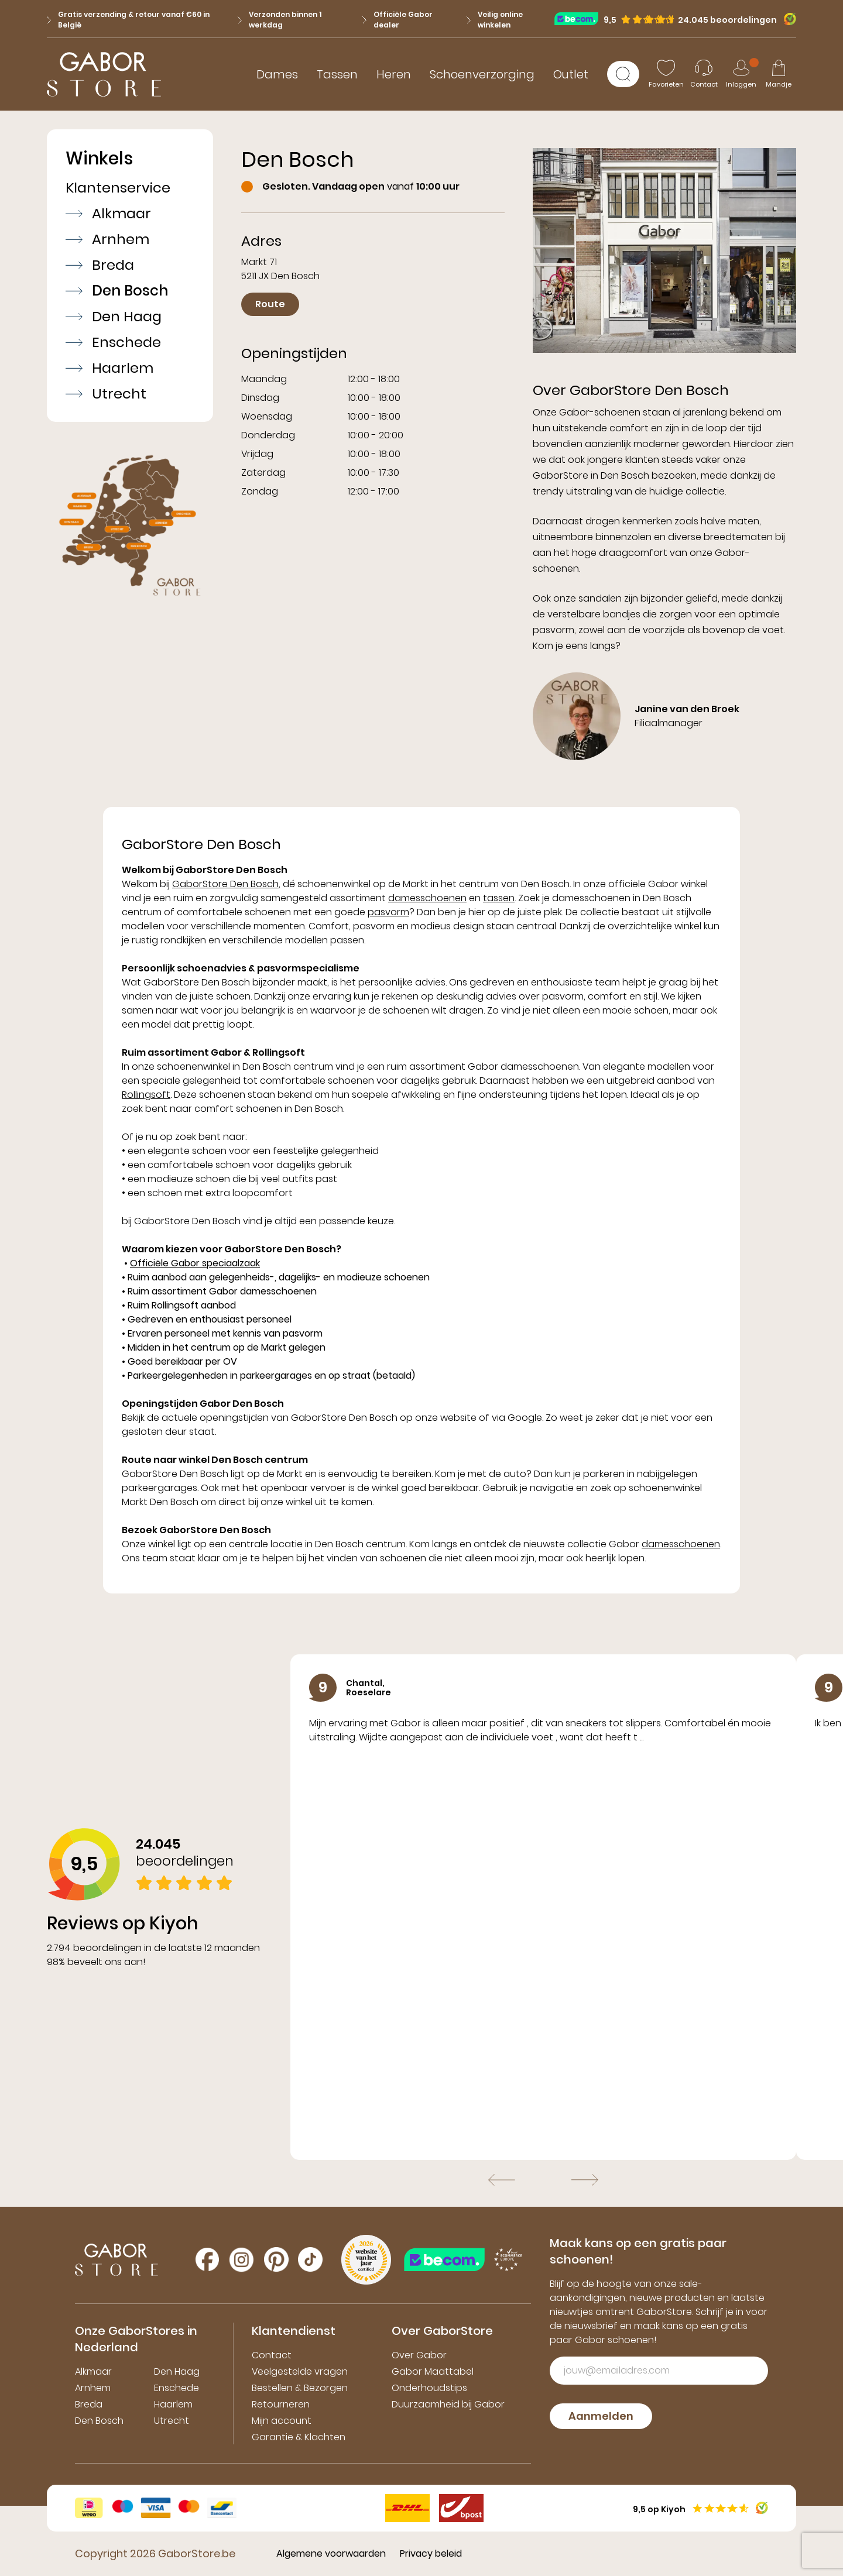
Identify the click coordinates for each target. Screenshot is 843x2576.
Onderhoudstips (429, 2388)
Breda (100, 265)
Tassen (337, 74)
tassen (499, 898)
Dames (277, 74)
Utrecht (106, 393)
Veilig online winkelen (495, 19)
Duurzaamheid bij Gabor (448, 2404)
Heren (393, 74)
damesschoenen (427, 898)
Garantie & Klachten (298, 2437)
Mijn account (281, 2420)
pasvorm (388, 912)
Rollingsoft (146, 1094)
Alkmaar (108, 213)
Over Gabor (419, 2355)
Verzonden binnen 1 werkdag (279, 19)
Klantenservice (118, 187)
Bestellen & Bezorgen (300, 2388)
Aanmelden (600, 2416)
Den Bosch (117, 290)
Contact (272, 2355)
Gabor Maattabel (433, 2371)
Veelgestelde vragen (300, 2371)
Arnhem (107, 239)
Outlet (570, 74)
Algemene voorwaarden (331, 2553)
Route (270, 304)
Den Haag (114, 316)
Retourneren (281, 2404)
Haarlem (109, 368)
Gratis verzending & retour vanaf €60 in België (128, 19)
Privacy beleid (431, 2553)
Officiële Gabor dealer (397, 19)
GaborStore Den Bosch (225, 884)
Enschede (113, 342)
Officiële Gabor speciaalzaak (195, 1263)
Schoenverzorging (482, 74)
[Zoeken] (623, 74)
